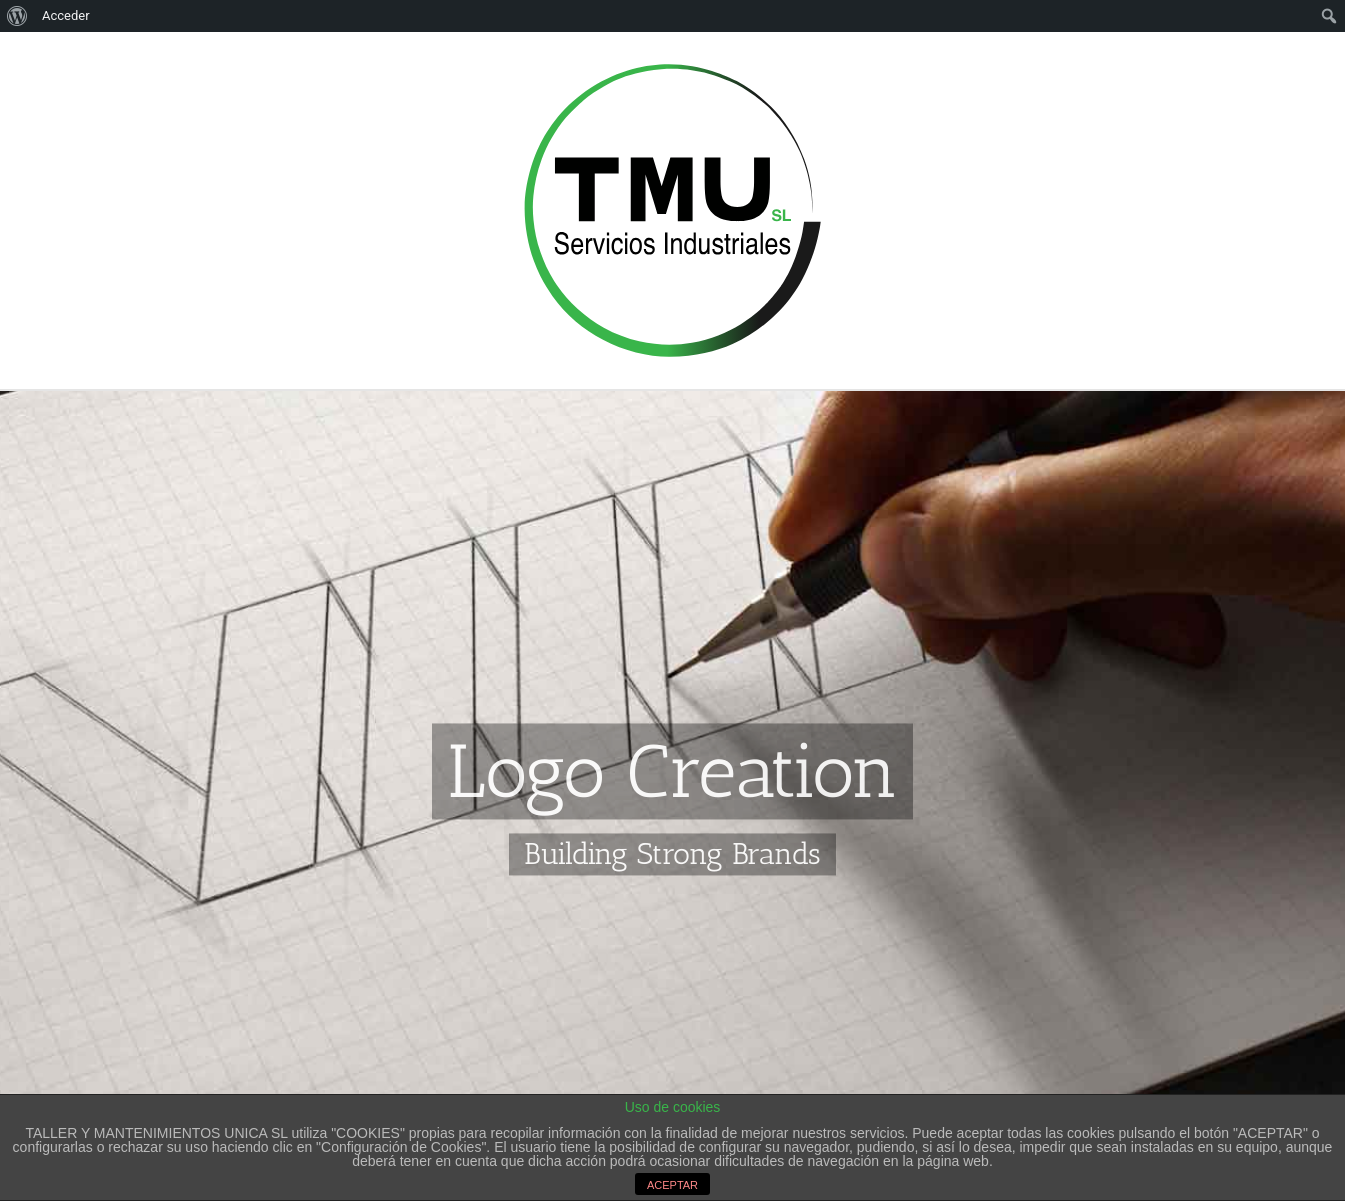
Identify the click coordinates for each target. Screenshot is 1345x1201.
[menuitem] (17, 16)
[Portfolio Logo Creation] (672, 616)
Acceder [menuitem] (66, 15)
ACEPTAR (672, 1185)
